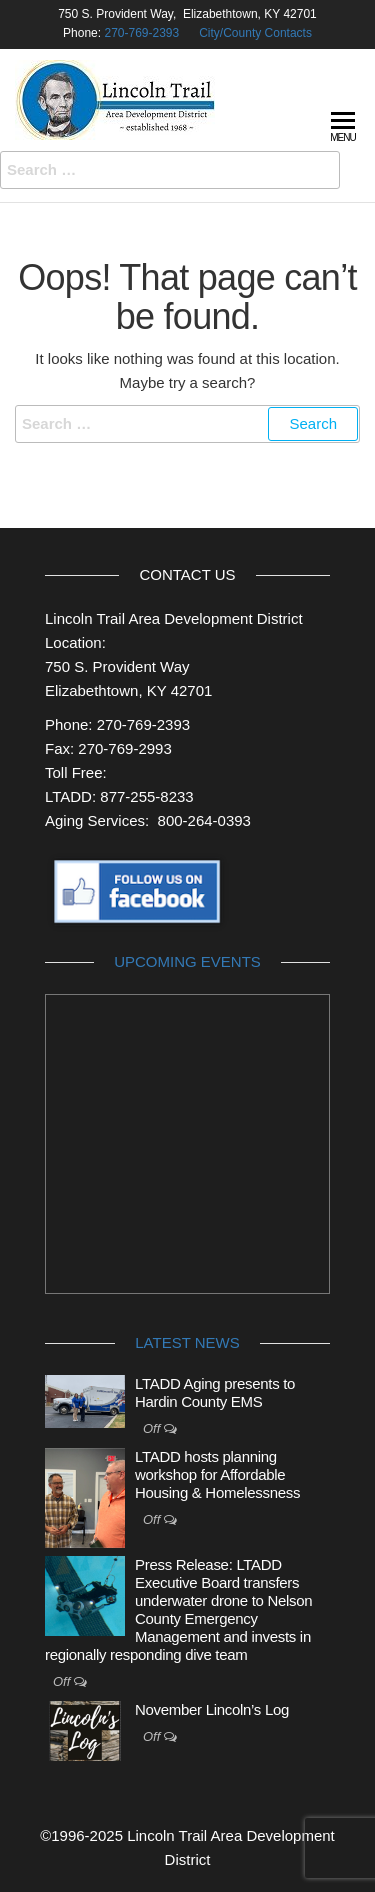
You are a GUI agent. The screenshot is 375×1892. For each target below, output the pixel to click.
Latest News (187, 1342)
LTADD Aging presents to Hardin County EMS (215, 1392)
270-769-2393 (141, 33)
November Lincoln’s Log (212, 1709)
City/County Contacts (255, 33)
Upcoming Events (187, 961)
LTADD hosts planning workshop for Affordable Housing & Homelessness (217, 1474)
